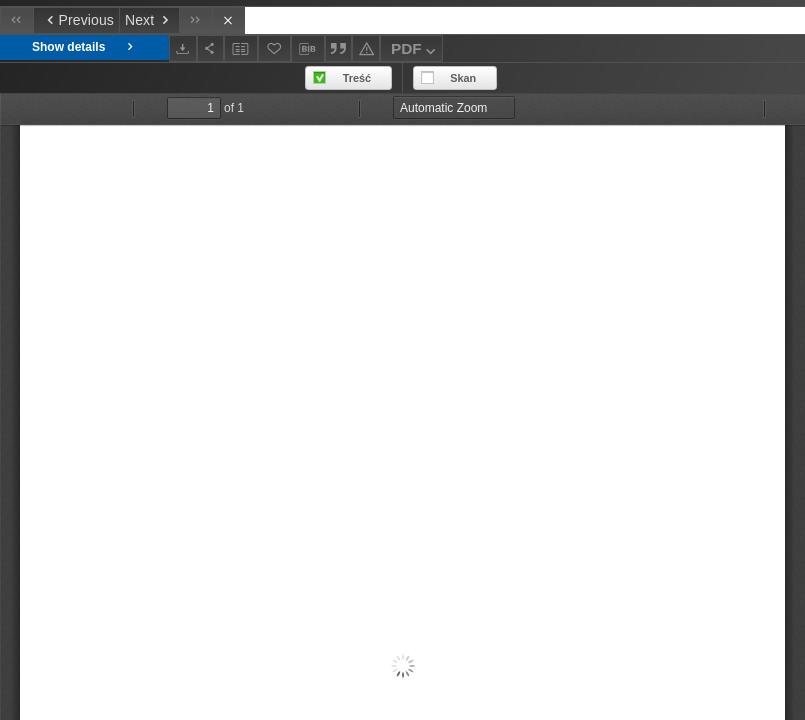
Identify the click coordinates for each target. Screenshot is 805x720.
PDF (415, 51)
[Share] (211, 48)
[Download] (183, 48)
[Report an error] (366, 48)
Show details (84, 47)
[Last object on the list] (195, 20)
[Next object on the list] (149, 20)
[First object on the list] (16, 20)
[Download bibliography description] (308, 49)
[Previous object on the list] (76, 20)
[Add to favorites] (275, 48)
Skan (463, 78)
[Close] (228, 20)
